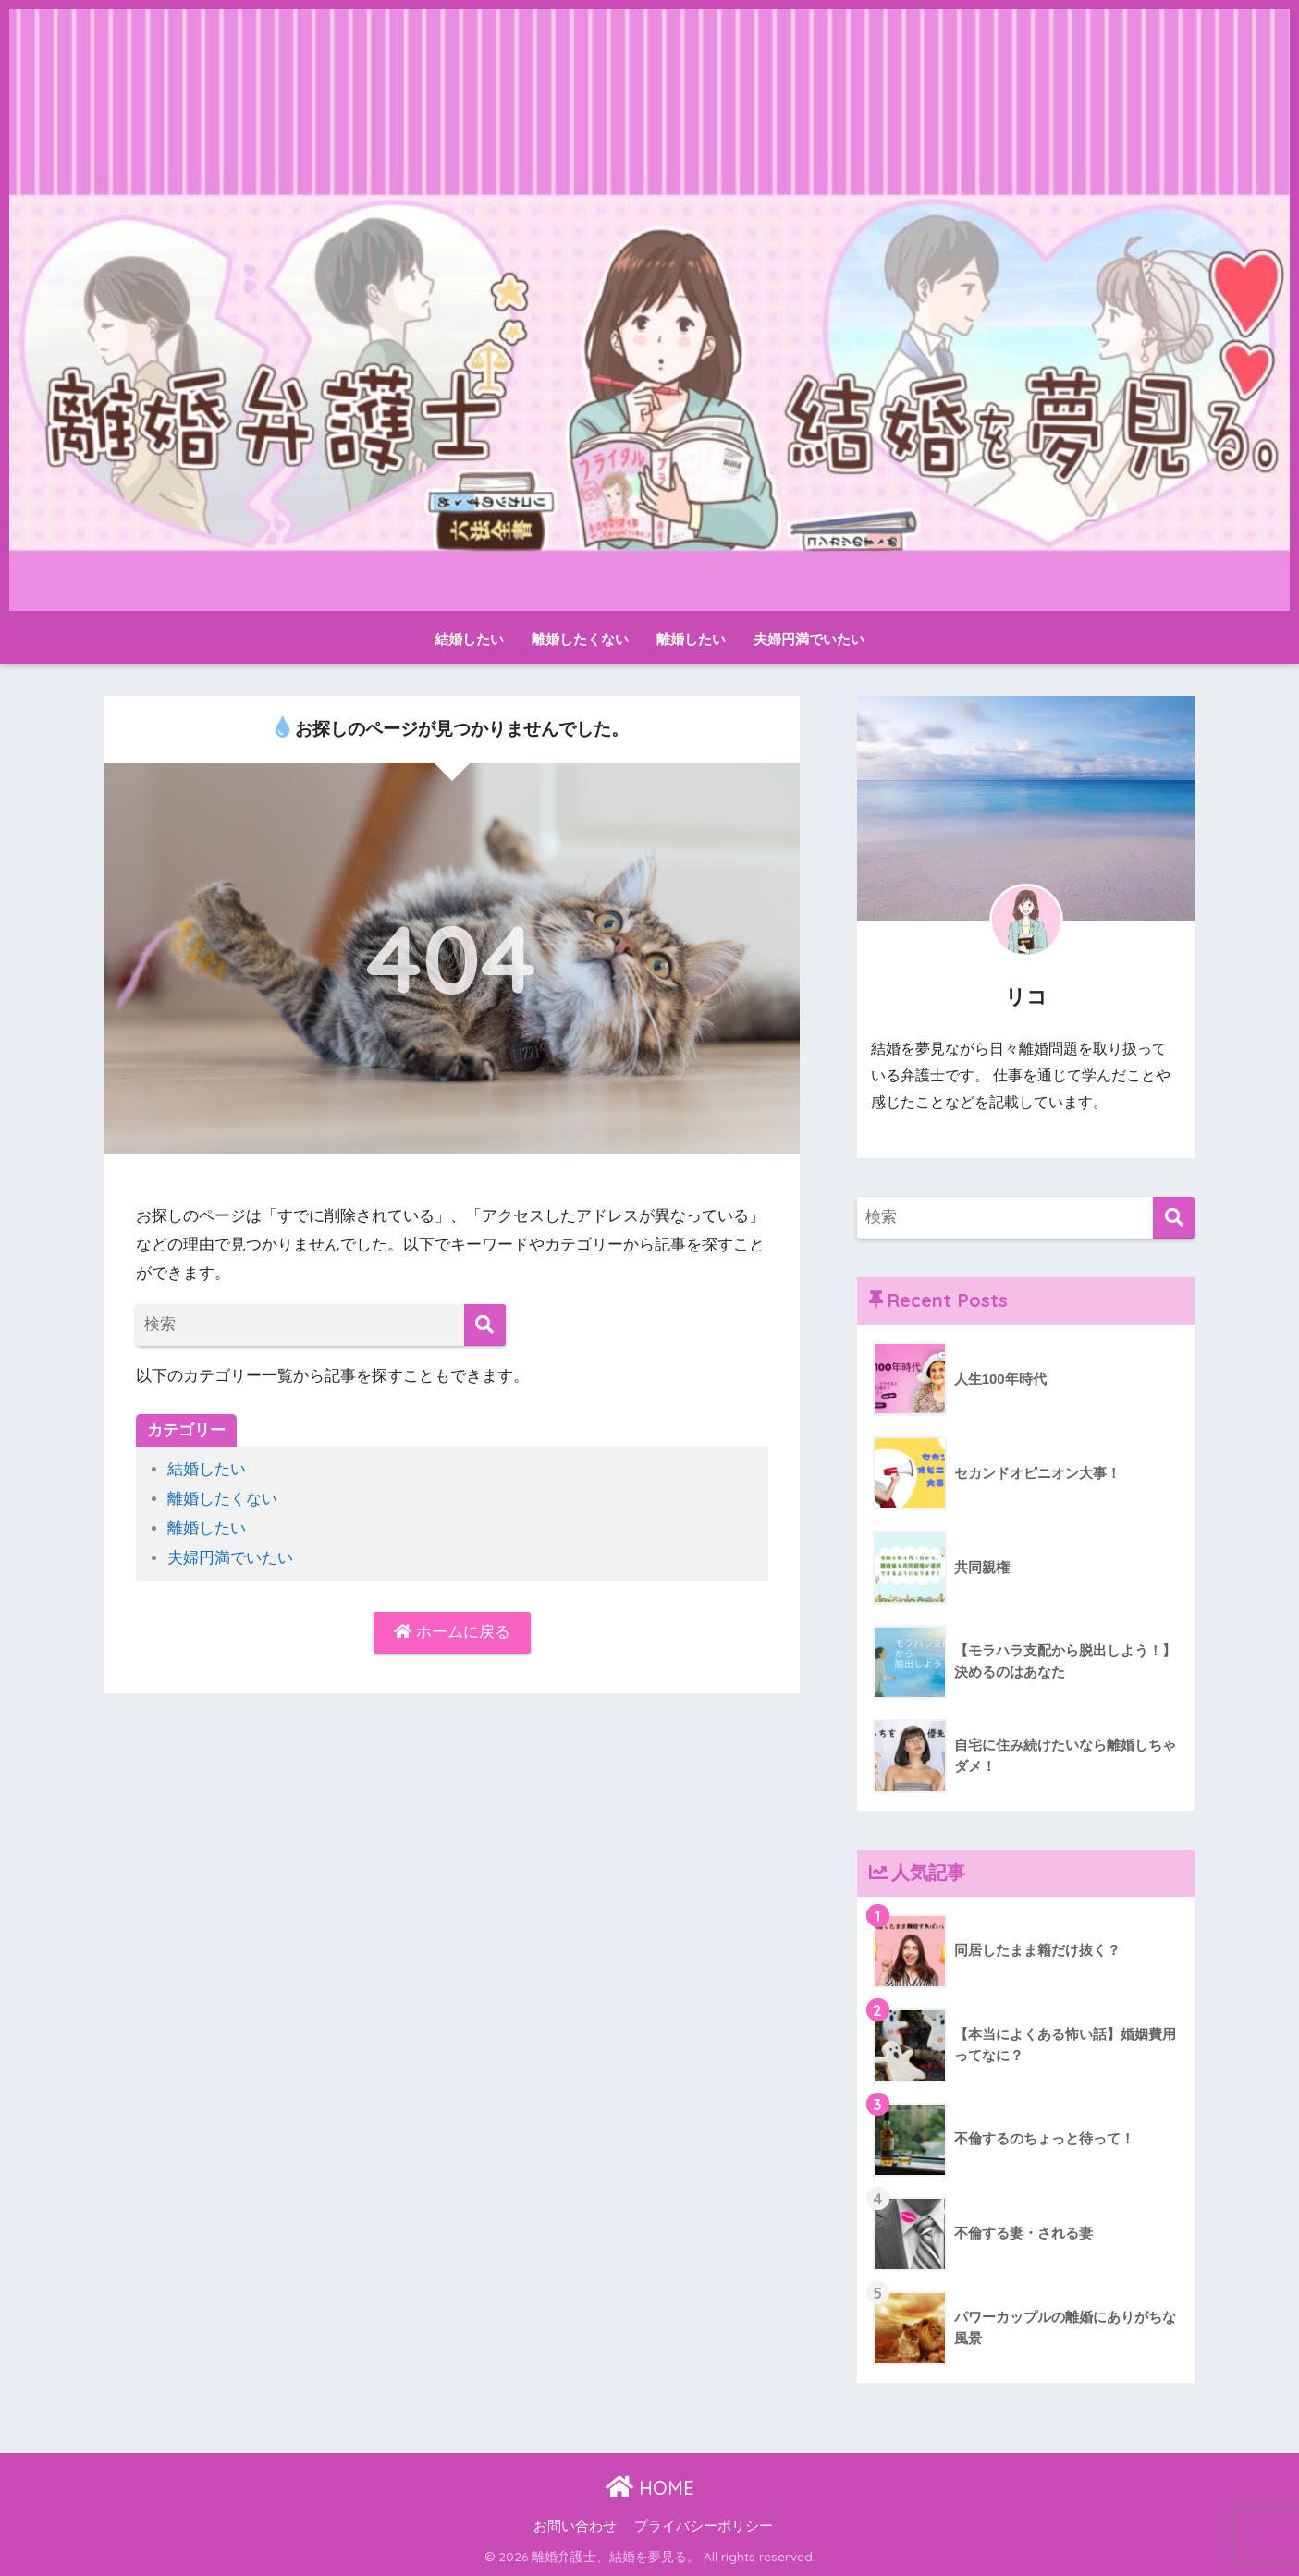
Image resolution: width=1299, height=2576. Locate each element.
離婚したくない (580, 639)
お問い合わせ (575, 2526)
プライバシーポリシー (703, 2526)
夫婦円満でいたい (809, 639)
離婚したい (691, 639)
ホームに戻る (452, 1631)
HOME (650, 2487)
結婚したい (469, 639)
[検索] (485, 1325)
